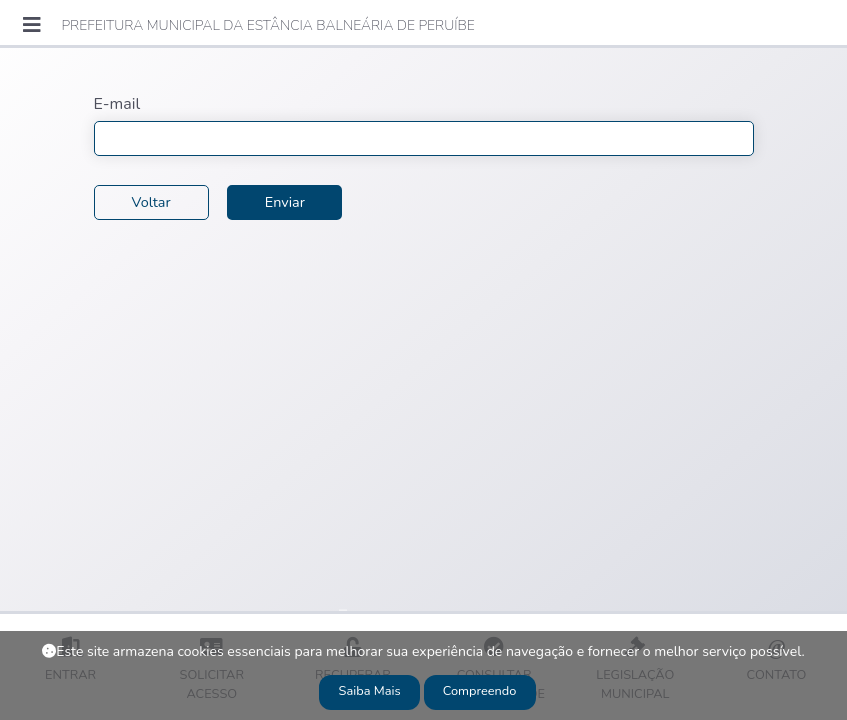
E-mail (117, 104)
